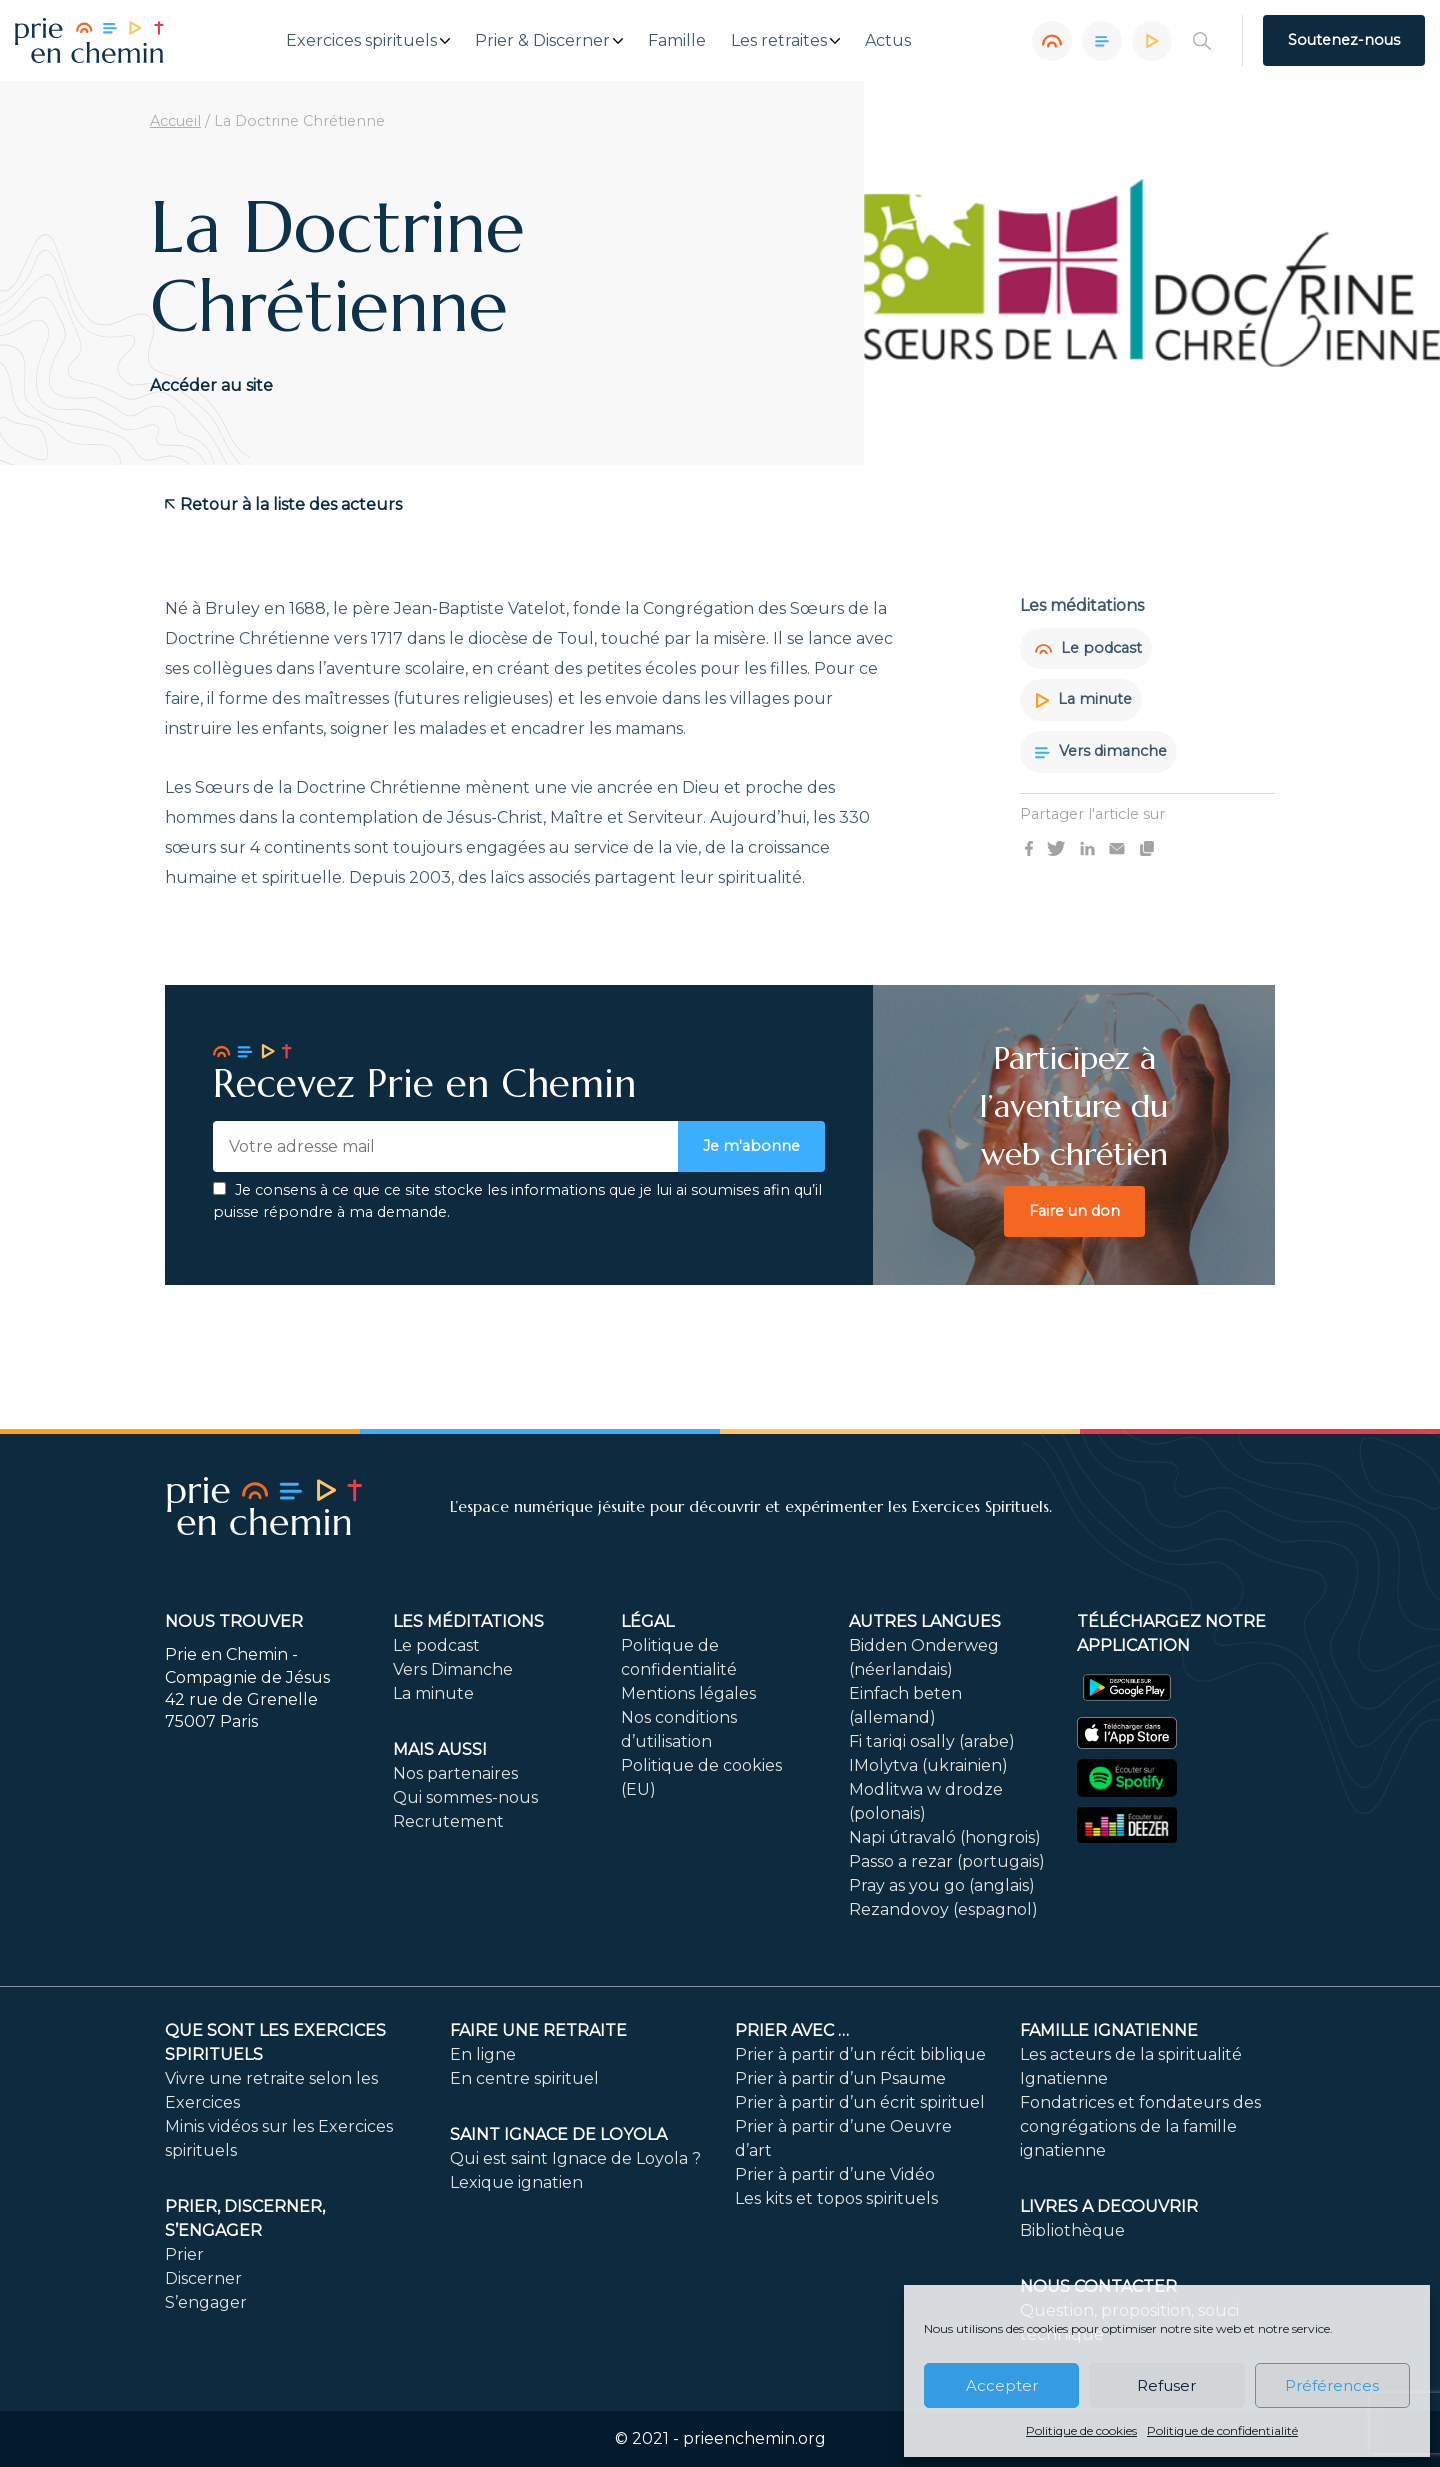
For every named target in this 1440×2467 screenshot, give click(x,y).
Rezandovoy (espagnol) (943, 1909)
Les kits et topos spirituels (836, 2198)
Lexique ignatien (516, 2182)
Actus (888, 41)
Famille (677, 41)
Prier (184, 2254)
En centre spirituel (524, 2078)
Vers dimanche (1101, 751)
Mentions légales (688, 1693)
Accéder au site (211, 385)
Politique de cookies (1081, 2430)
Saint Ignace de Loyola (558, 2134)
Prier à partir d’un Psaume (840, 2078)
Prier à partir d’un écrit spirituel (860, 2102)
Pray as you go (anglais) (942, 1885)
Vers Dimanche (453, 1669)
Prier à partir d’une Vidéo (835, 2174)
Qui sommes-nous (465, 1797)
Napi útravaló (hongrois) (945, 1837)
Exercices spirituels (361, 41)
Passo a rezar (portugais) (947, 1861)
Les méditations (468, 1621)
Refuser (1166, 2385)
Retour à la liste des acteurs (283, 504)
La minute (1083, 699)
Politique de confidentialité (1222, 2430)
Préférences (1332, 2385)
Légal (647, 1621)
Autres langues (925, 1621)
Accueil (175, 121)
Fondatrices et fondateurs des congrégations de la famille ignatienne (1140, 2126)
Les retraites (779, 41)
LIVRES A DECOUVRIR (1109, 2206)
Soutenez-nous (1344, 40)
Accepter (1002, 2385)
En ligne (483, 2054)
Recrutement (448, 1821)
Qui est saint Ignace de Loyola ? (575, 2158)
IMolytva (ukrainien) (928, 1765)
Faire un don (1074, 1211)
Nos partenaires (455, 1773)
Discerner (203, 2278)
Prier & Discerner (542, 41)
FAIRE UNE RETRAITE (538, 2030)
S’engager (206, 2302)
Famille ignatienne (1109, 2030)
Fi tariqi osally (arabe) (932, 1741)
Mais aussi (440, 1749)
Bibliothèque (1072, 2230)
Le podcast (1088, 648)
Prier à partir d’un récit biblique (860, 2054)
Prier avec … (792, 2030)
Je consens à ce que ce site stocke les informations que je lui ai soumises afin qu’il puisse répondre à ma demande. (517, 1201)
